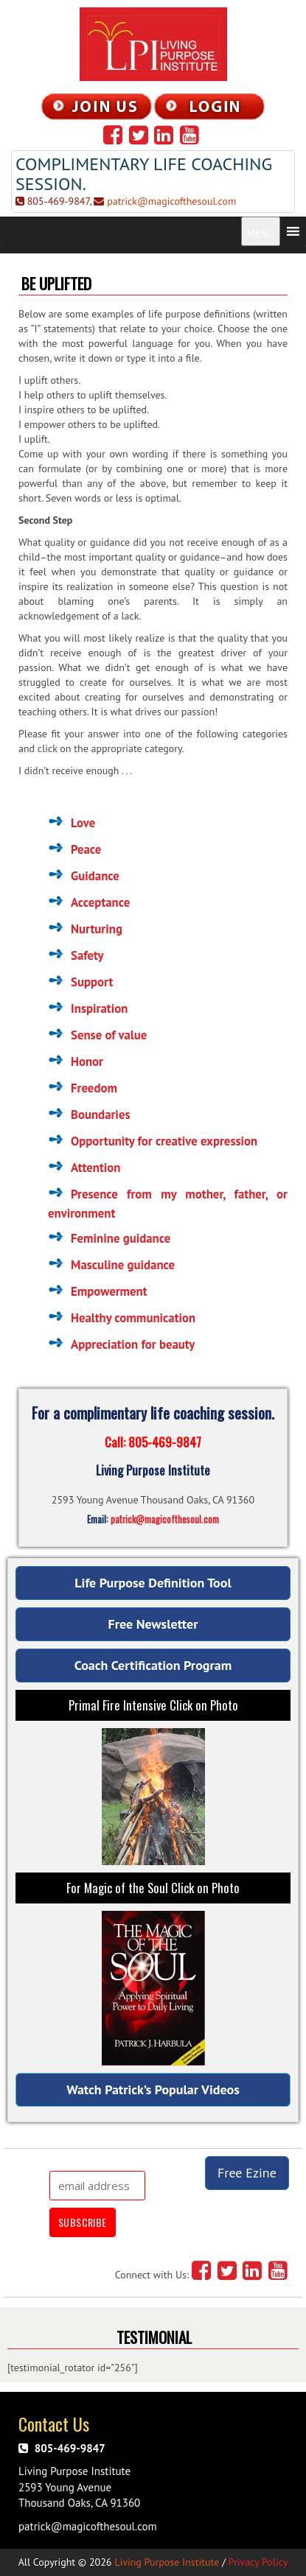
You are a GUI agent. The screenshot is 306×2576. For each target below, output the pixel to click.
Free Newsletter (153, 1623)
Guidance (95, 876)
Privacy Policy (258, 2562)
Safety (87, 955)
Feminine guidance (120, 1238)
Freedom (94, 1088)
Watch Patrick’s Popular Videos (153, 2089)
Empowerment (109, 1291)
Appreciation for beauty (133, 1344)
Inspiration (99, 1008)
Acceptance (100, 902)
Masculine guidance (123, 1265)
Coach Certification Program (153, 1665)
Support (92, 982)
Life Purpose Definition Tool (152, 1582)
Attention (95, 1167)
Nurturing (96, 929)
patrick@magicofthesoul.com (171, 201)
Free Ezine (247, 2172)
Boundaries (100, 1114)
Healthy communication (133, 1318)
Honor (87, 1061)
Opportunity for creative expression (164, 1141)
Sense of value (109, 1035)
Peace (86, 849)
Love (83, 823)
